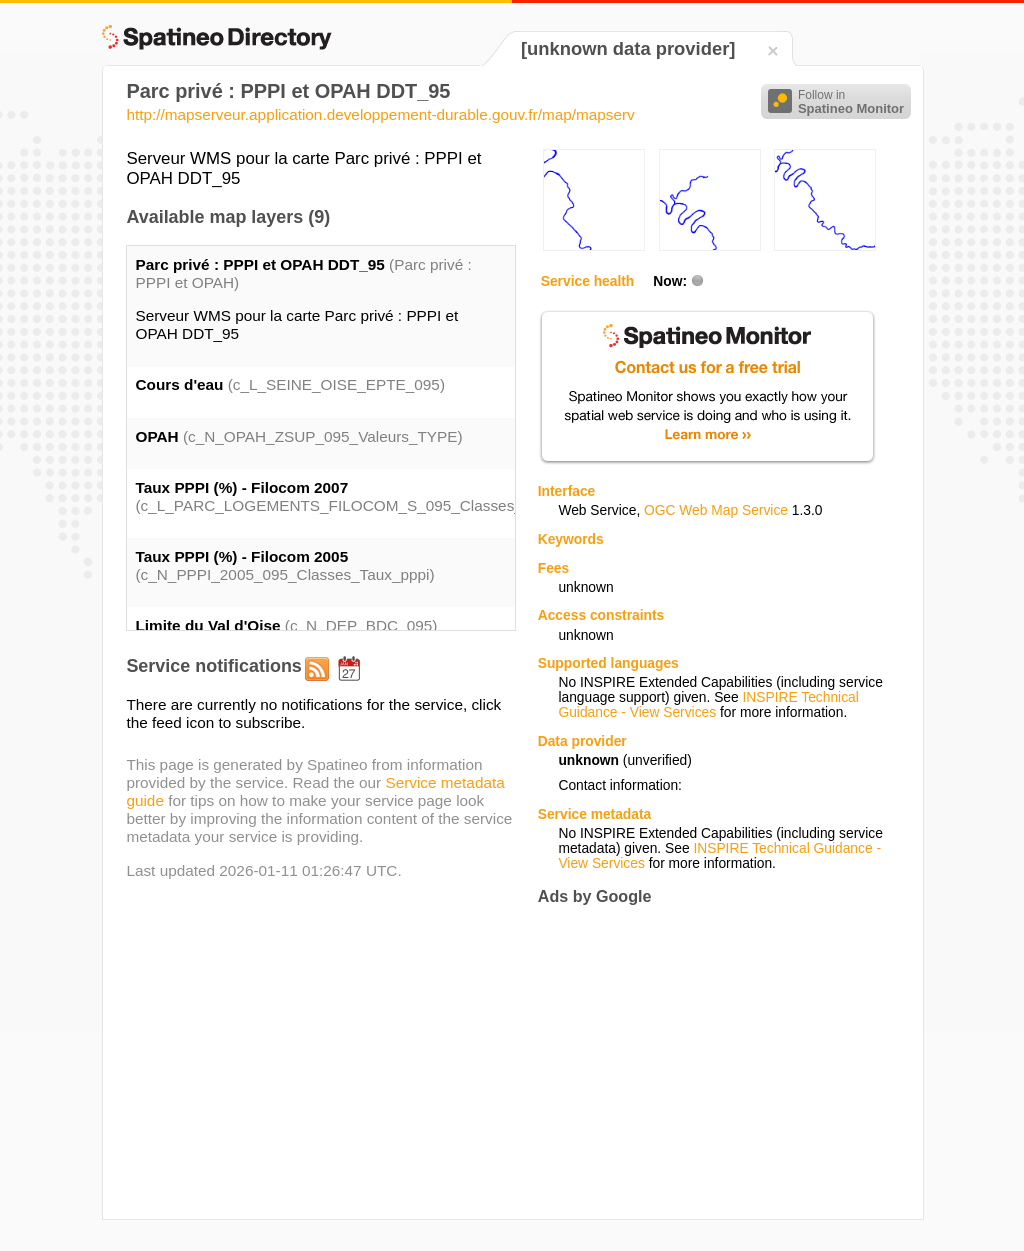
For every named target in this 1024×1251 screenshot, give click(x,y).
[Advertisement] (706, 1062)
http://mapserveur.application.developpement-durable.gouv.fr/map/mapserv (380, 114)
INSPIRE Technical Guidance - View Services (708, 705)
